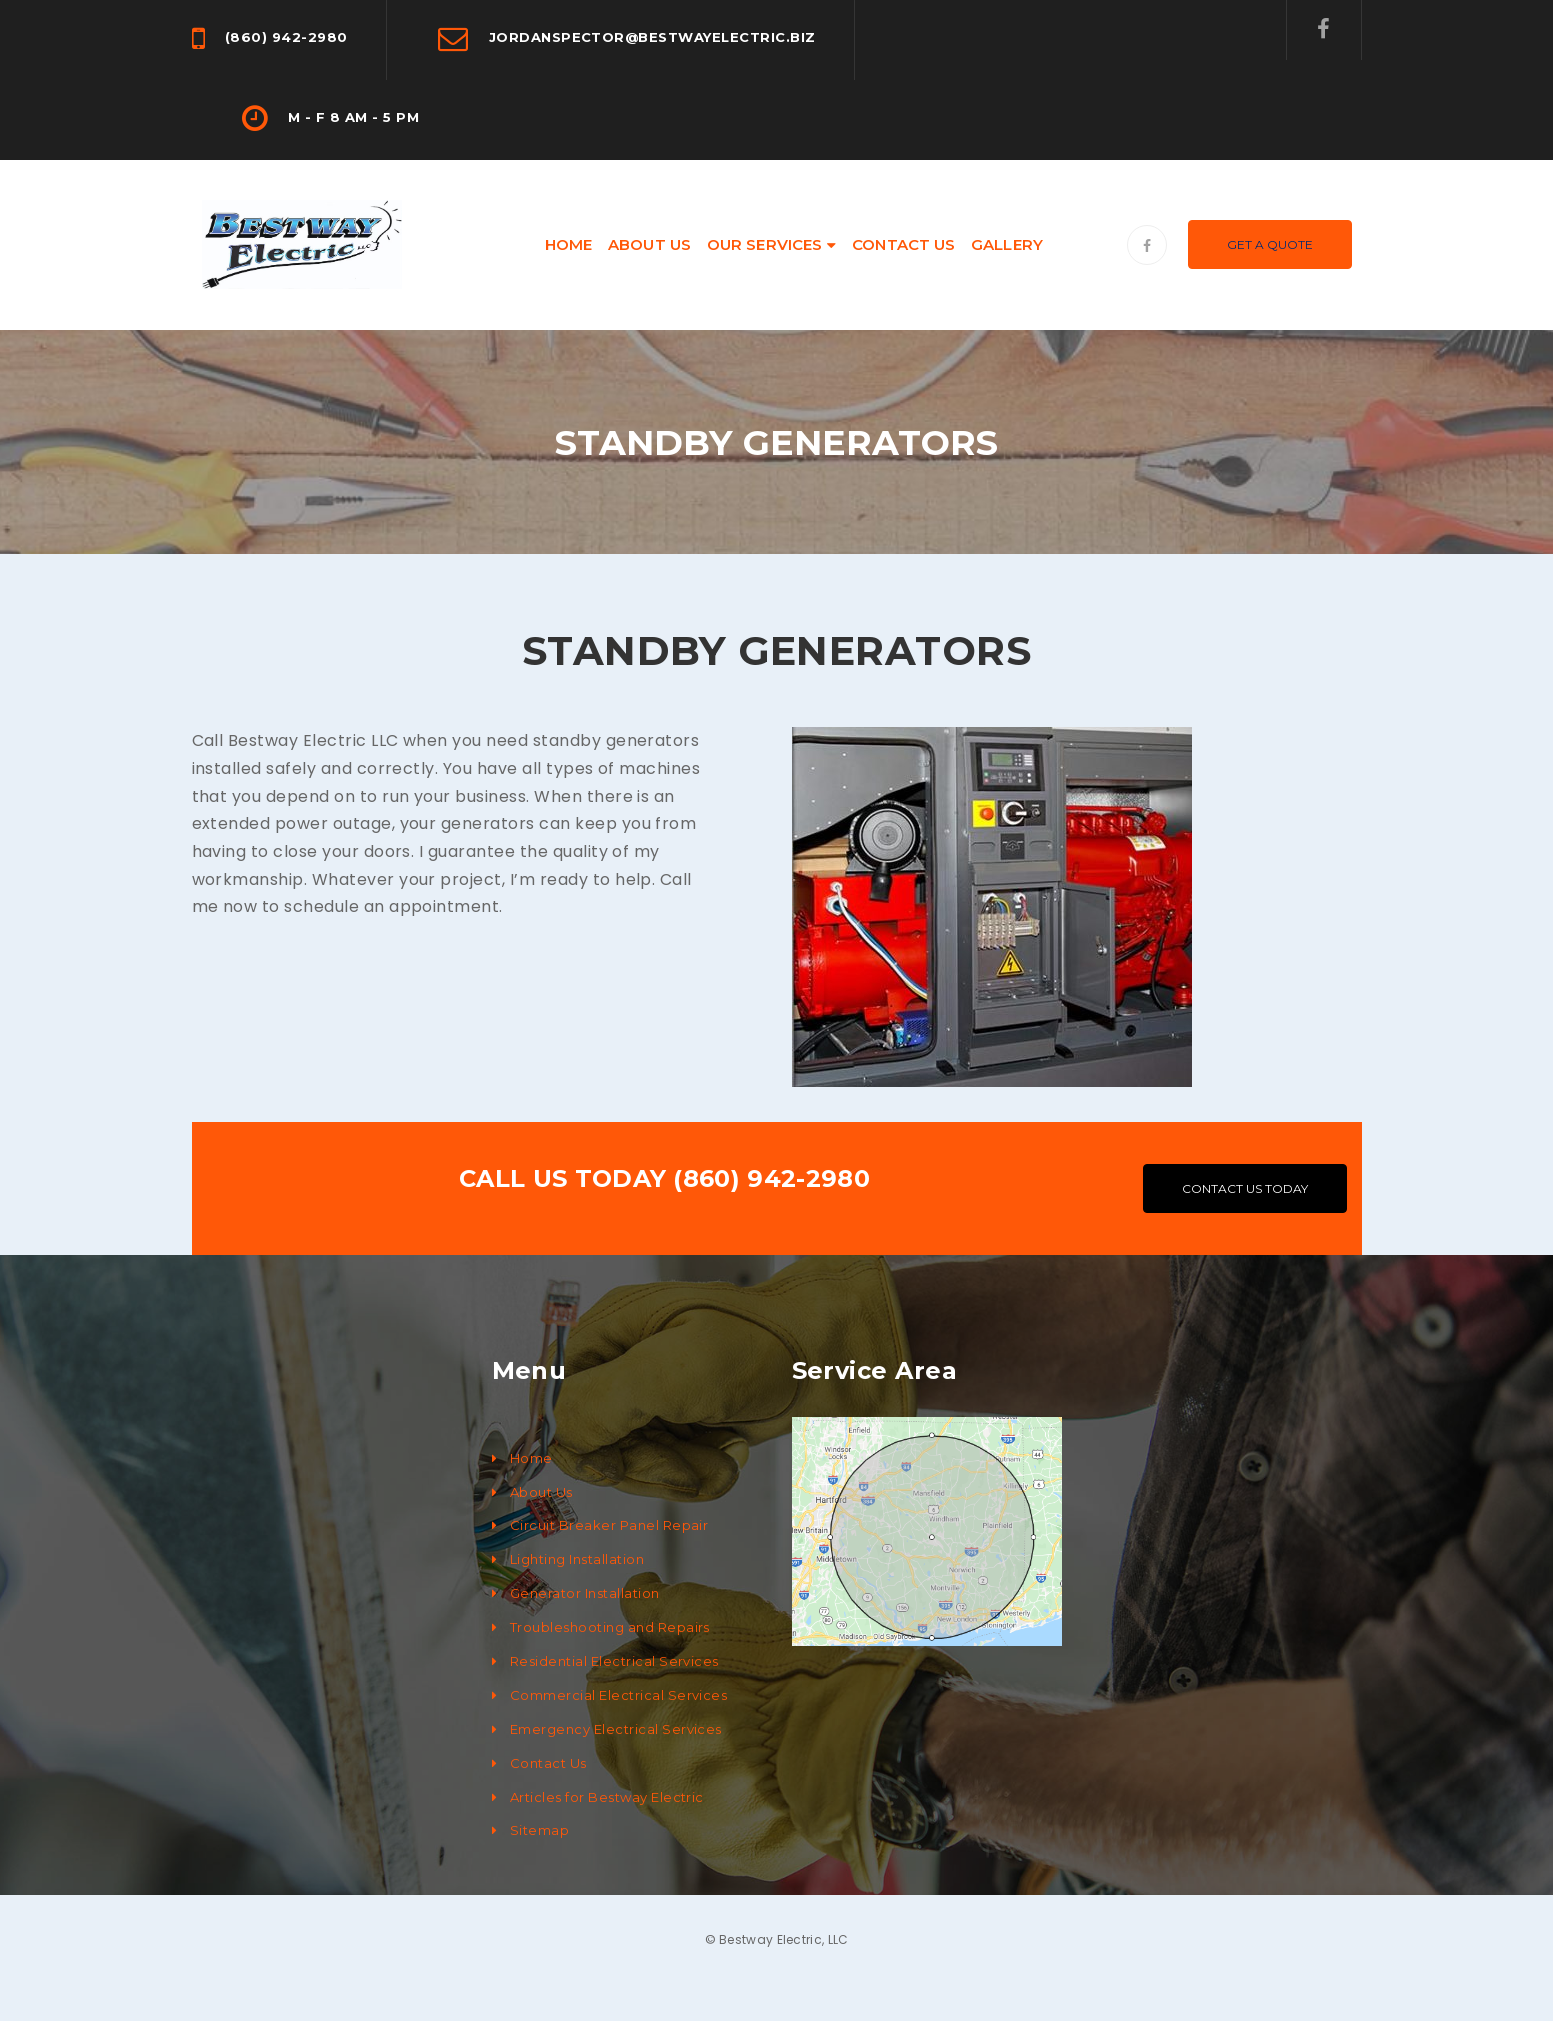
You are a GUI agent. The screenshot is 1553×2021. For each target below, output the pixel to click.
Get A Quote (1270, 244)
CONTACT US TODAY (1245, 1188)
